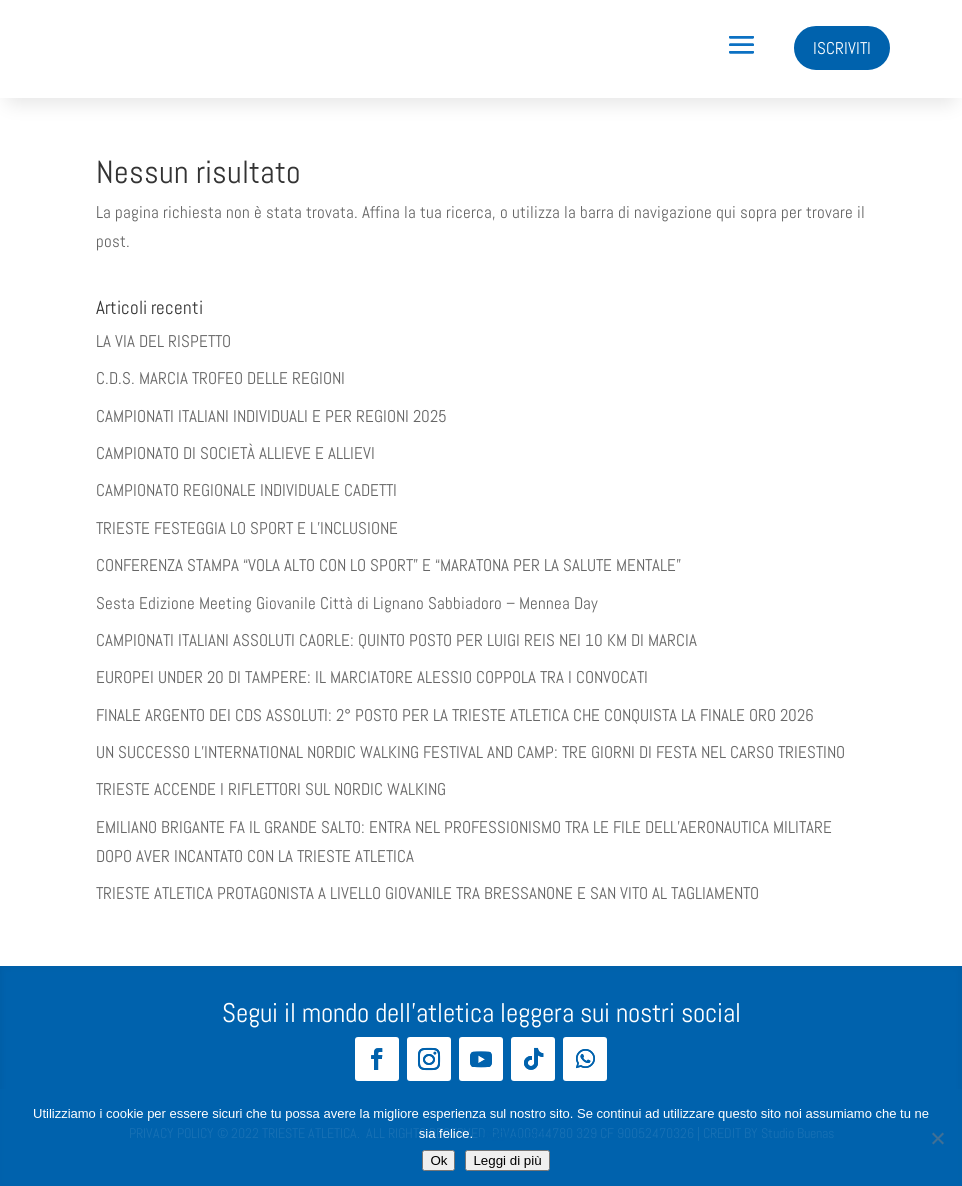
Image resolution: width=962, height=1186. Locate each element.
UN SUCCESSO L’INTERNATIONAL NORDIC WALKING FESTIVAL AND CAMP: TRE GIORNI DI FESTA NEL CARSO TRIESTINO (470, 752)
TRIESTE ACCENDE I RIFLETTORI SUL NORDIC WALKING (271, 789)
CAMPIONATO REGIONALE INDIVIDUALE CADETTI (246, 490)
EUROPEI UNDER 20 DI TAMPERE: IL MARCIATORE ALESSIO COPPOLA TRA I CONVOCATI (372, 677)
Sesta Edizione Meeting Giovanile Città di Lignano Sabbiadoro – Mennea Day (347, 603)
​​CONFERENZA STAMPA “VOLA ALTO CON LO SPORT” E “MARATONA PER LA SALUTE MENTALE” (388, 565)
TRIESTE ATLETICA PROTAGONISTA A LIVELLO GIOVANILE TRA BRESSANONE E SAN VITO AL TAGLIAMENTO (427, 893)
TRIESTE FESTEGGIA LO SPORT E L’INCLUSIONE (247, 528)
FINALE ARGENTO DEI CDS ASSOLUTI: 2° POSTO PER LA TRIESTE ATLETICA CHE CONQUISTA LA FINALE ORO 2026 (455, 715)
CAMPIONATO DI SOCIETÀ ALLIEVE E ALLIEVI (235, 453)
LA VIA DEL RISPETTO (163, 341)
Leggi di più (510, 1133)
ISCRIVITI (842, 48)
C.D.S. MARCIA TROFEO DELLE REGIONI (220, 378)
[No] (937, 1138)
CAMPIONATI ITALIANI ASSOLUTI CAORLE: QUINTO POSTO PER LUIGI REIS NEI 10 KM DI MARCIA (396, 640)
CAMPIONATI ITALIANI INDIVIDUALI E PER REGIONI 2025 (271, 416)
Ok (438, 1160)
